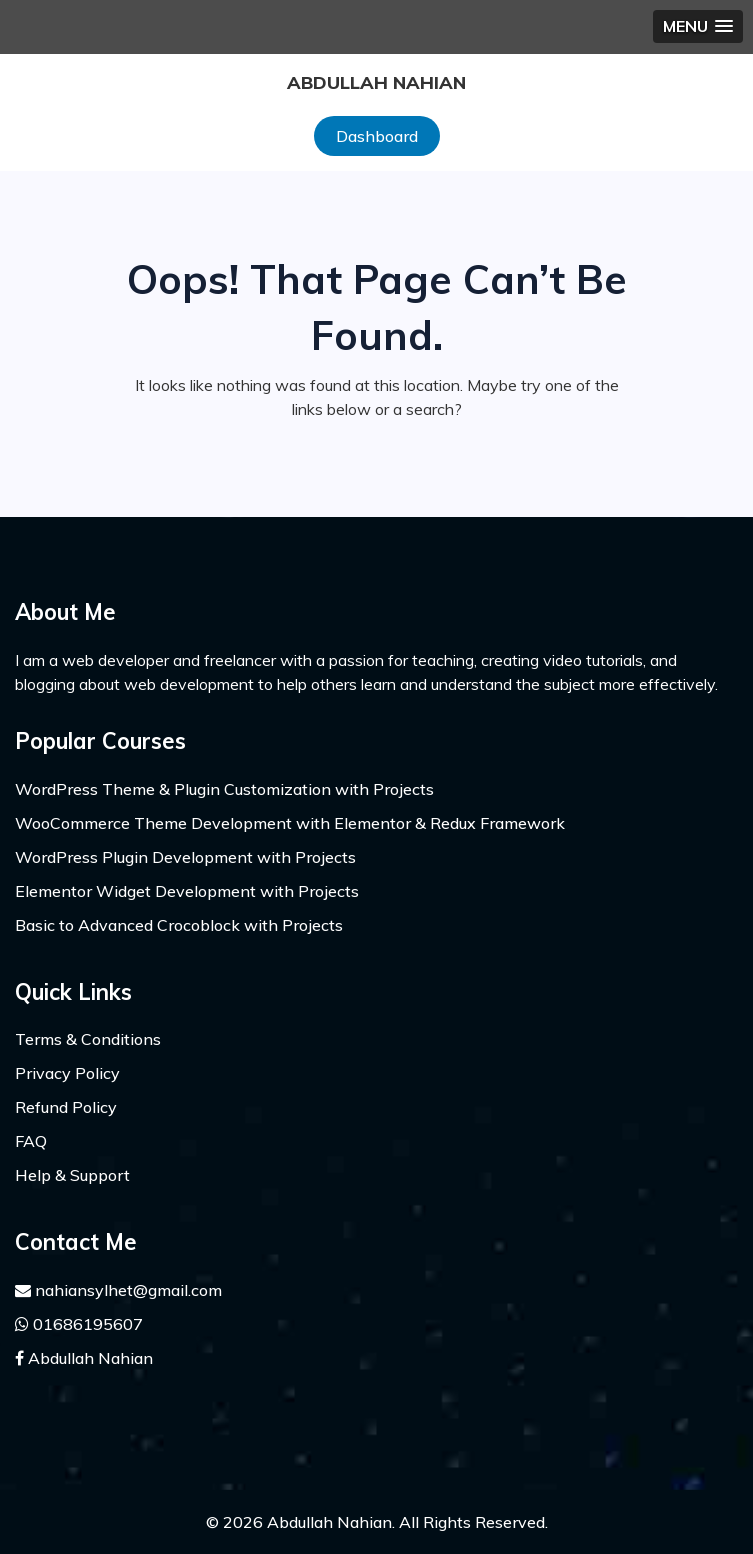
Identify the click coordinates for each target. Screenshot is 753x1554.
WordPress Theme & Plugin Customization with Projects (224, 789)
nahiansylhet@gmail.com (118, 1290)
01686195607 (79, 1324)
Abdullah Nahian (376, 82)
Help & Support (72, 1175)
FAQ (31, 1141)
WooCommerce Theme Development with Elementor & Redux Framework (290, 823)
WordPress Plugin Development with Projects (185, 857)
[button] (698, 26)
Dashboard (377, 136)
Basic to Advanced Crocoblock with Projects (179, 925)
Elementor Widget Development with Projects (187, 891)
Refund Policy (66, 1107)
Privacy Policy (67, 1073)
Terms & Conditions (88, 1039)
